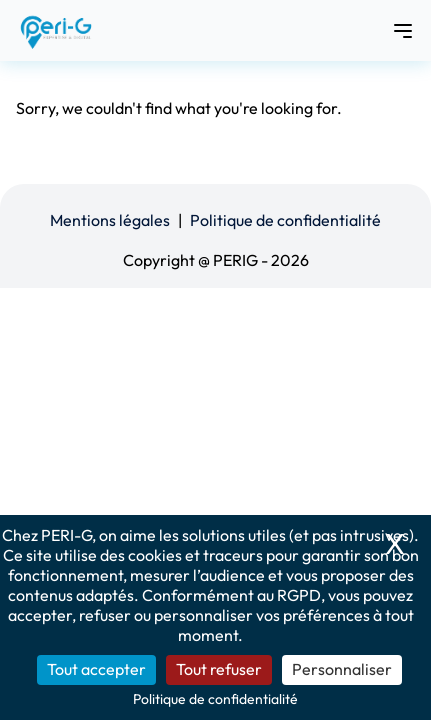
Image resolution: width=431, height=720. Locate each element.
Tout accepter (96, 669)
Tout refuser (219, 669)
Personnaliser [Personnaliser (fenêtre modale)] (342, 669)
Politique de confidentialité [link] (215, 699)
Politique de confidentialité (285, 220)
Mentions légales (110, 220)
